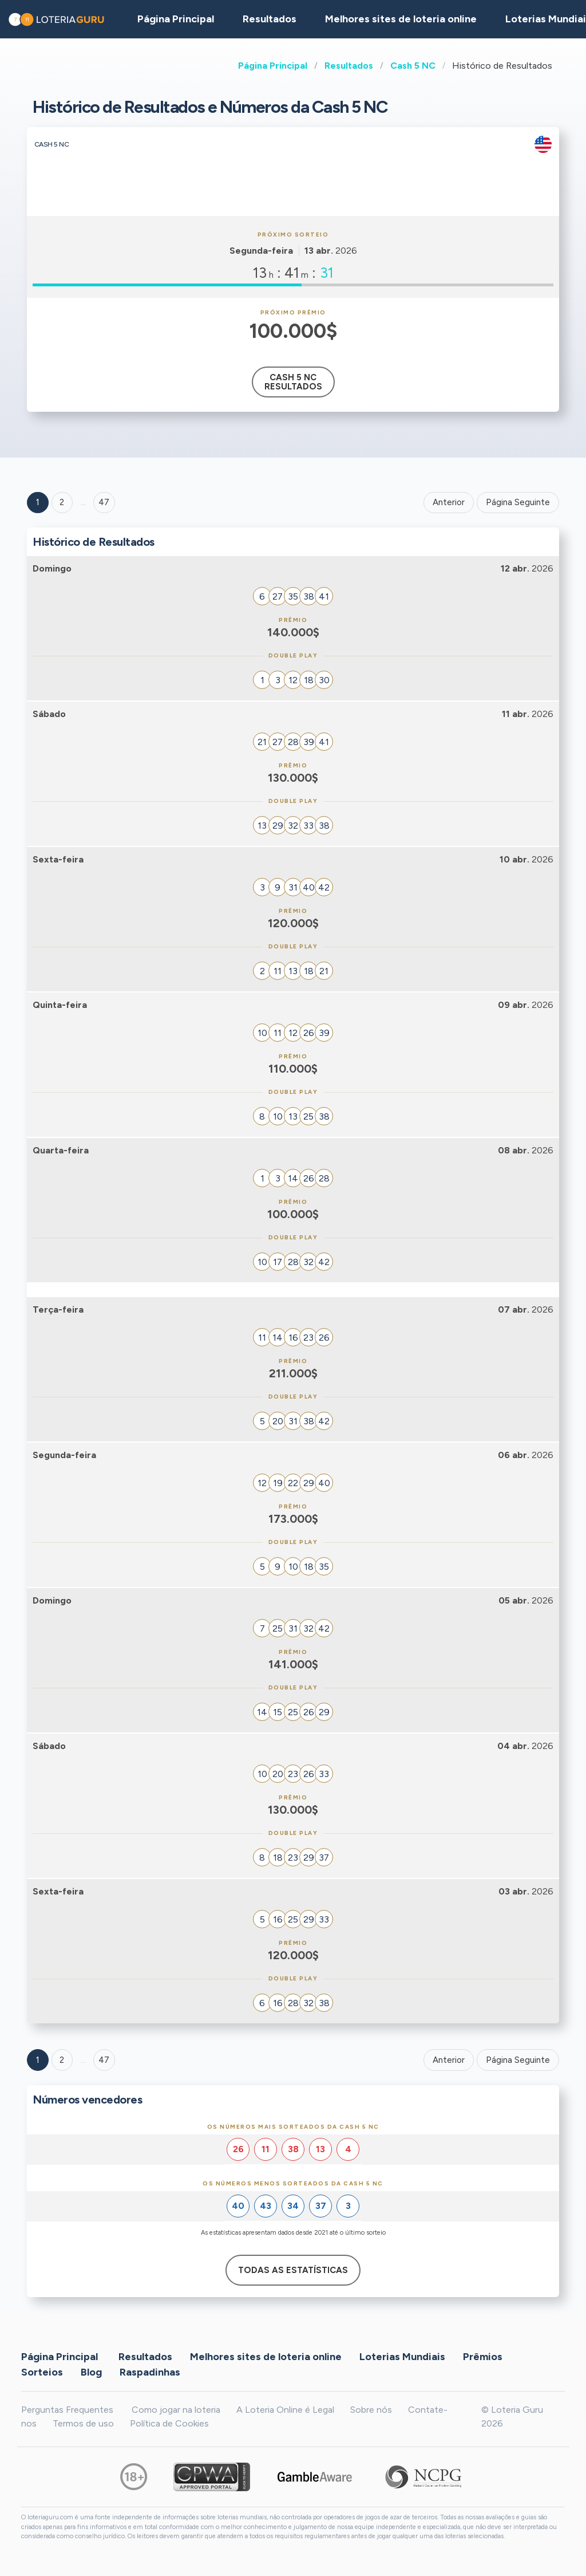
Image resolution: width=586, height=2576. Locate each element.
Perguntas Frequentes (67, 2409)
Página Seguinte (518, 502)
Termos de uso (83, 2423)
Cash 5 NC (412, 65)
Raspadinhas (150, 2371)
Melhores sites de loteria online (401, 19)
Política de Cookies (169, 2423)
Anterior (449, 502)
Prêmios (482, 2356)
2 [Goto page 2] (62, 502)
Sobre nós (371, 2409)
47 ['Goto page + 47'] (103, 502)
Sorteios (42, 2371)
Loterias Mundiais (402, 2356)
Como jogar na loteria (176, 2409)
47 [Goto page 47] (103, 2060)
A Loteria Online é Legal (285, 2409)
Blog (91, 2371)
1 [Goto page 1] (37, 502)
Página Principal (272, 65)
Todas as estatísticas (293, 2270)
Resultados (348, 65)
